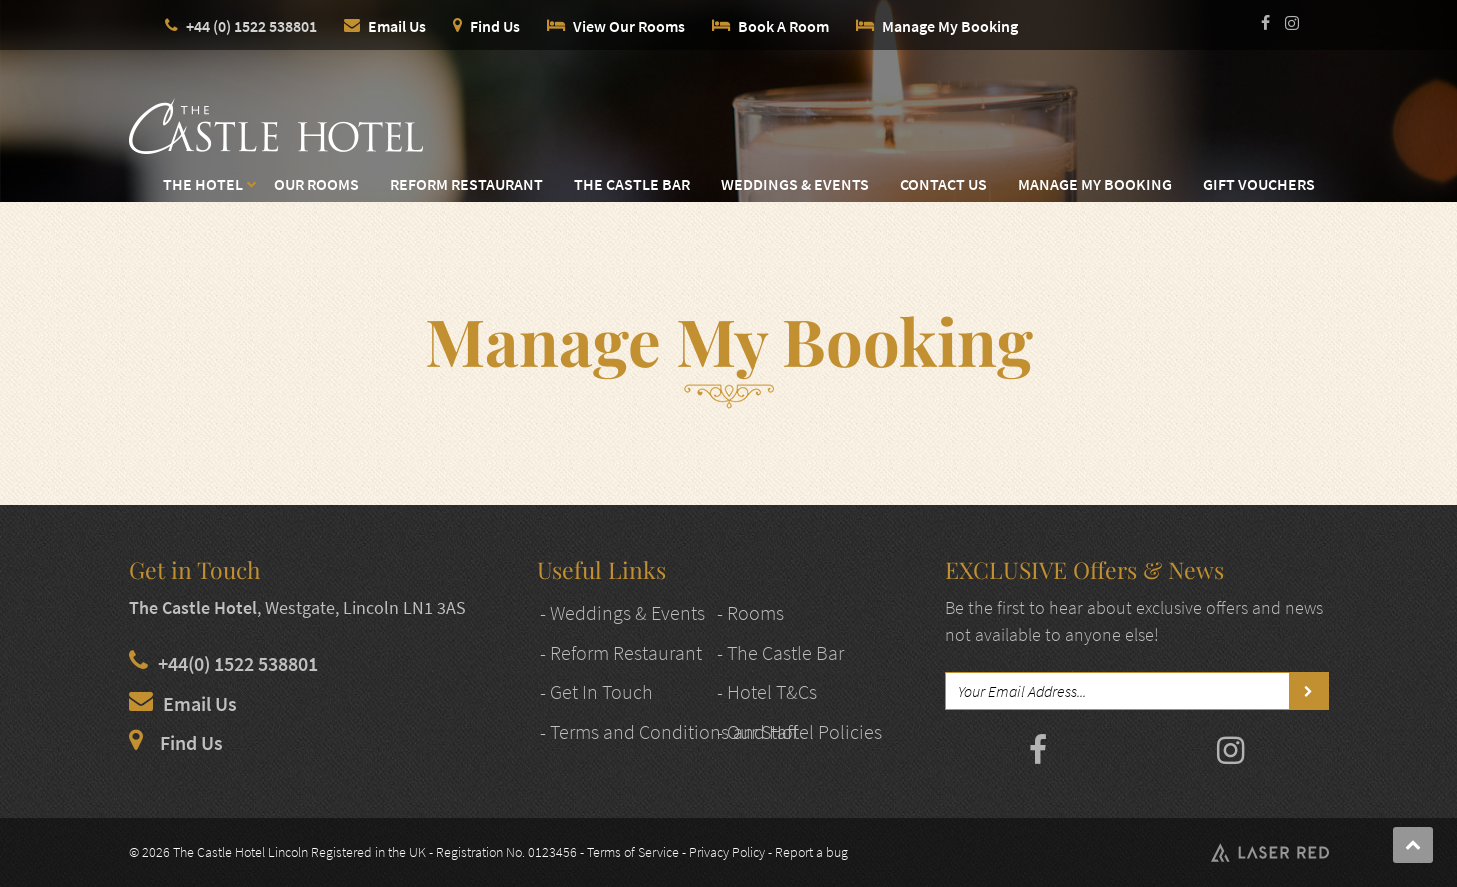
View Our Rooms (629, 26)
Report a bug (811, 852)
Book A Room (783, 26)
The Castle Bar (632, 184)
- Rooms (750, 612)
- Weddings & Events (622, 612)
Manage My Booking (950, 26)
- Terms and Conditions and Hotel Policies (711, 731)
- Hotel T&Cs (767, 691)
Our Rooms (316, 184)
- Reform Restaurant (621, 652)
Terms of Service (633, 852)
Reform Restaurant (466, 184)
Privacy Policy (727, 852)
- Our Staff (757, 731)
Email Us (397, 26)
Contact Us (943, 184)
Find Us (495, 26)
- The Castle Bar (780, 652)
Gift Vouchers (1259, 184)
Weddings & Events (795, 184)
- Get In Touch (596, 691)
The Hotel (203, 184)
